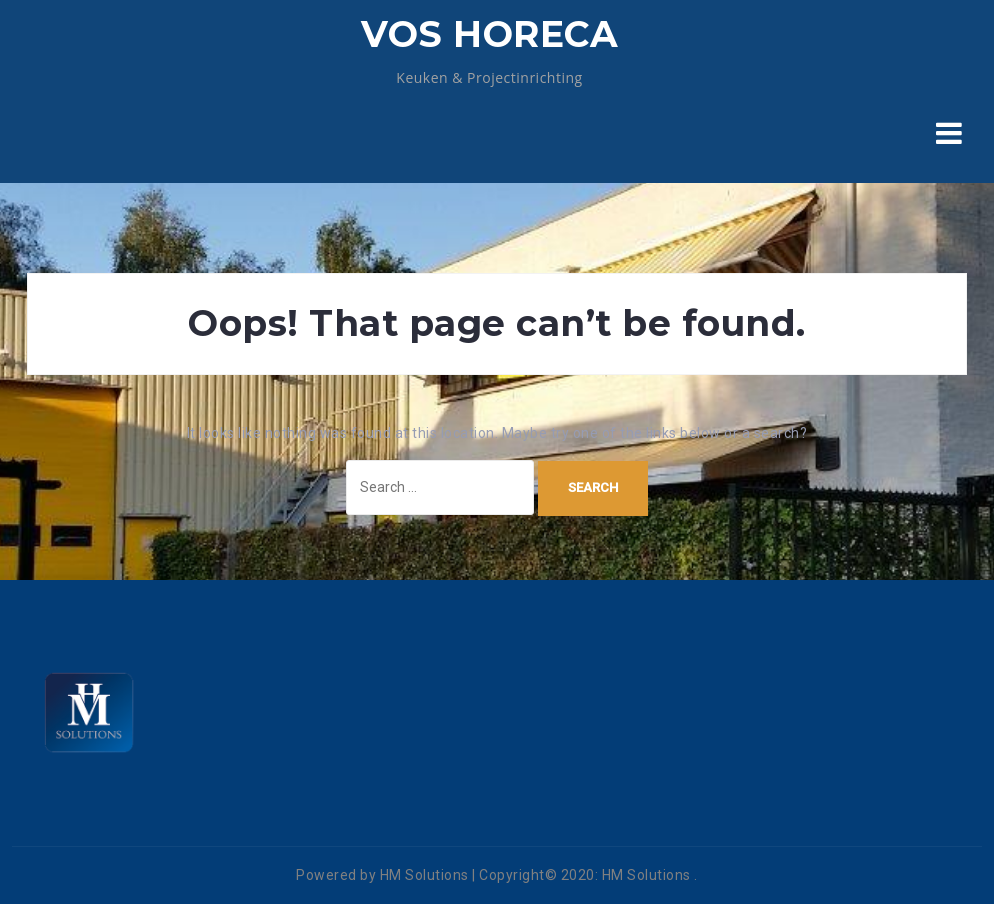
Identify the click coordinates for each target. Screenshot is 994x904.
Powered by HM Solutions (382, 875)
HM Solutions (646, 875)
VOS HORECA (489, 34)
